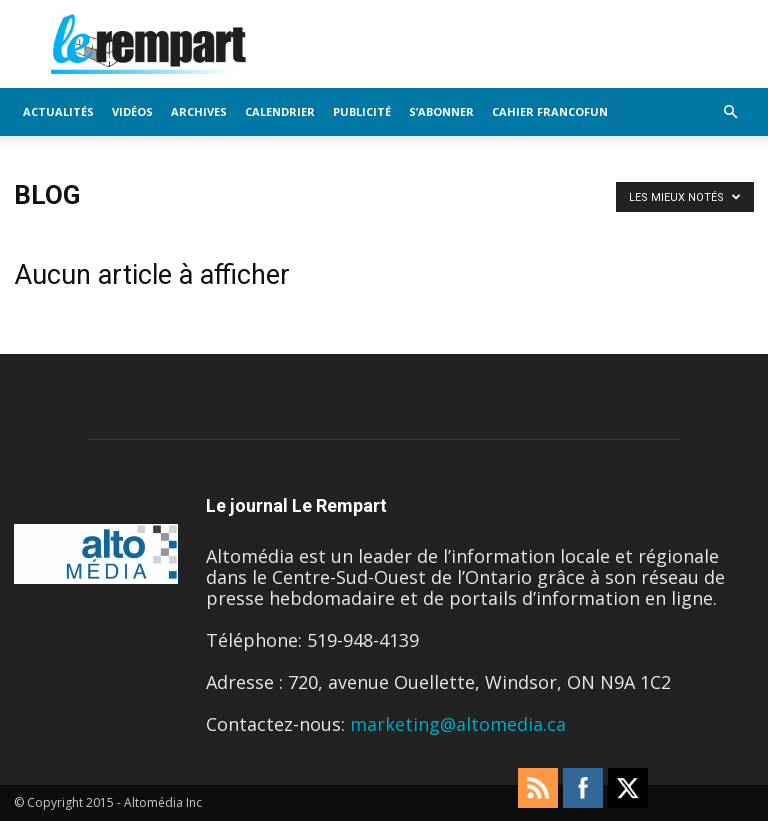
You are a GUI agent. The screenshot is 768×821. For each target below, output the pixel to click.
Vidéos (132, 111)
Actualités (58, 111)
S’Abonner (441, 111)
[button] (730, 111)
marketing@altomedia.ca (458, 724)
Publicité (362, 111)
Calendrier (280, 111)
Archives (199, 111)
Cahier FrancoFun (550, 111)
